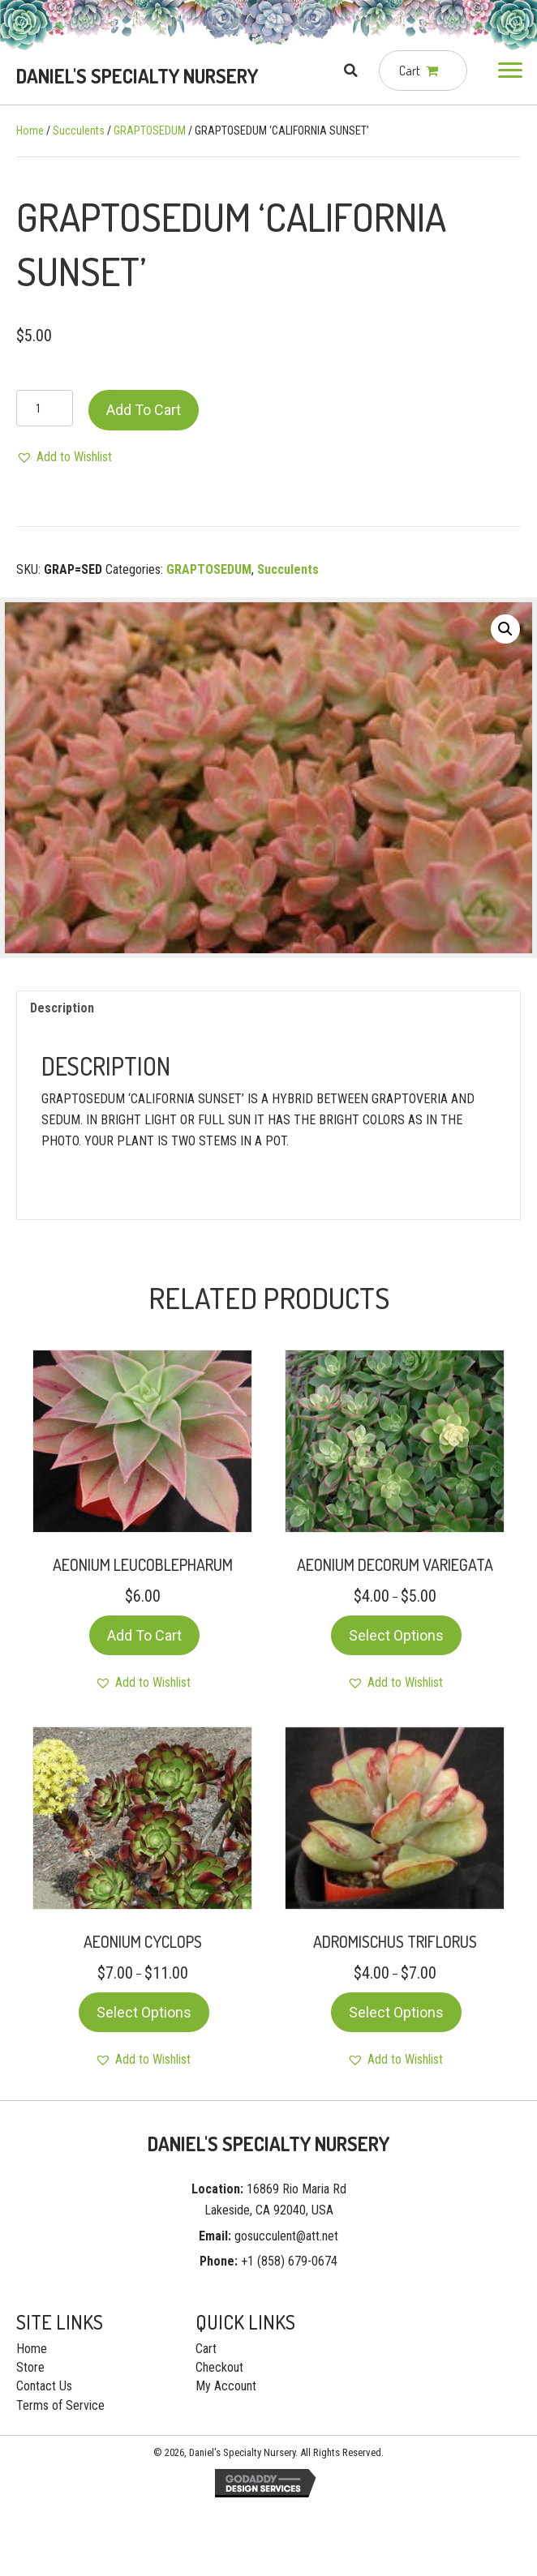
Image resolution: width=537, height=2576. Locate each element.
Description (62, 1008)
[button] (510, 70)
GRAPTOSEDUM (150, 130)
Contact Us (44, 2386)
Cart (206, 2348)
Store (30, 2367)
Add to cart (143, 409)
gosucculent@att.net (286, 2236)
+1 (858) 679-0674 (289, 2261)
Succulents (79, 130)
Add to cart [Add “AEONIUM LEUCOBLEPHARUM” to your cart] (144, 1635)
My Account (225, 2386)
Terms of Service (60, 2405)
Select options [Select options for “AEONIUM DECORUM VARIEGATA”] (396, 1635)
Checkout (219, 2367)
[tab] (268, 1008)
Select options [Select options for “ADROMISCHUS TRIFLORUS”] (396, 2012)
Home (30, 130)
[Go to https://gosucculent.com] (138, 76)
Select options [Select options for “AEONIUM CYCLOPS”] (144, 2012)
